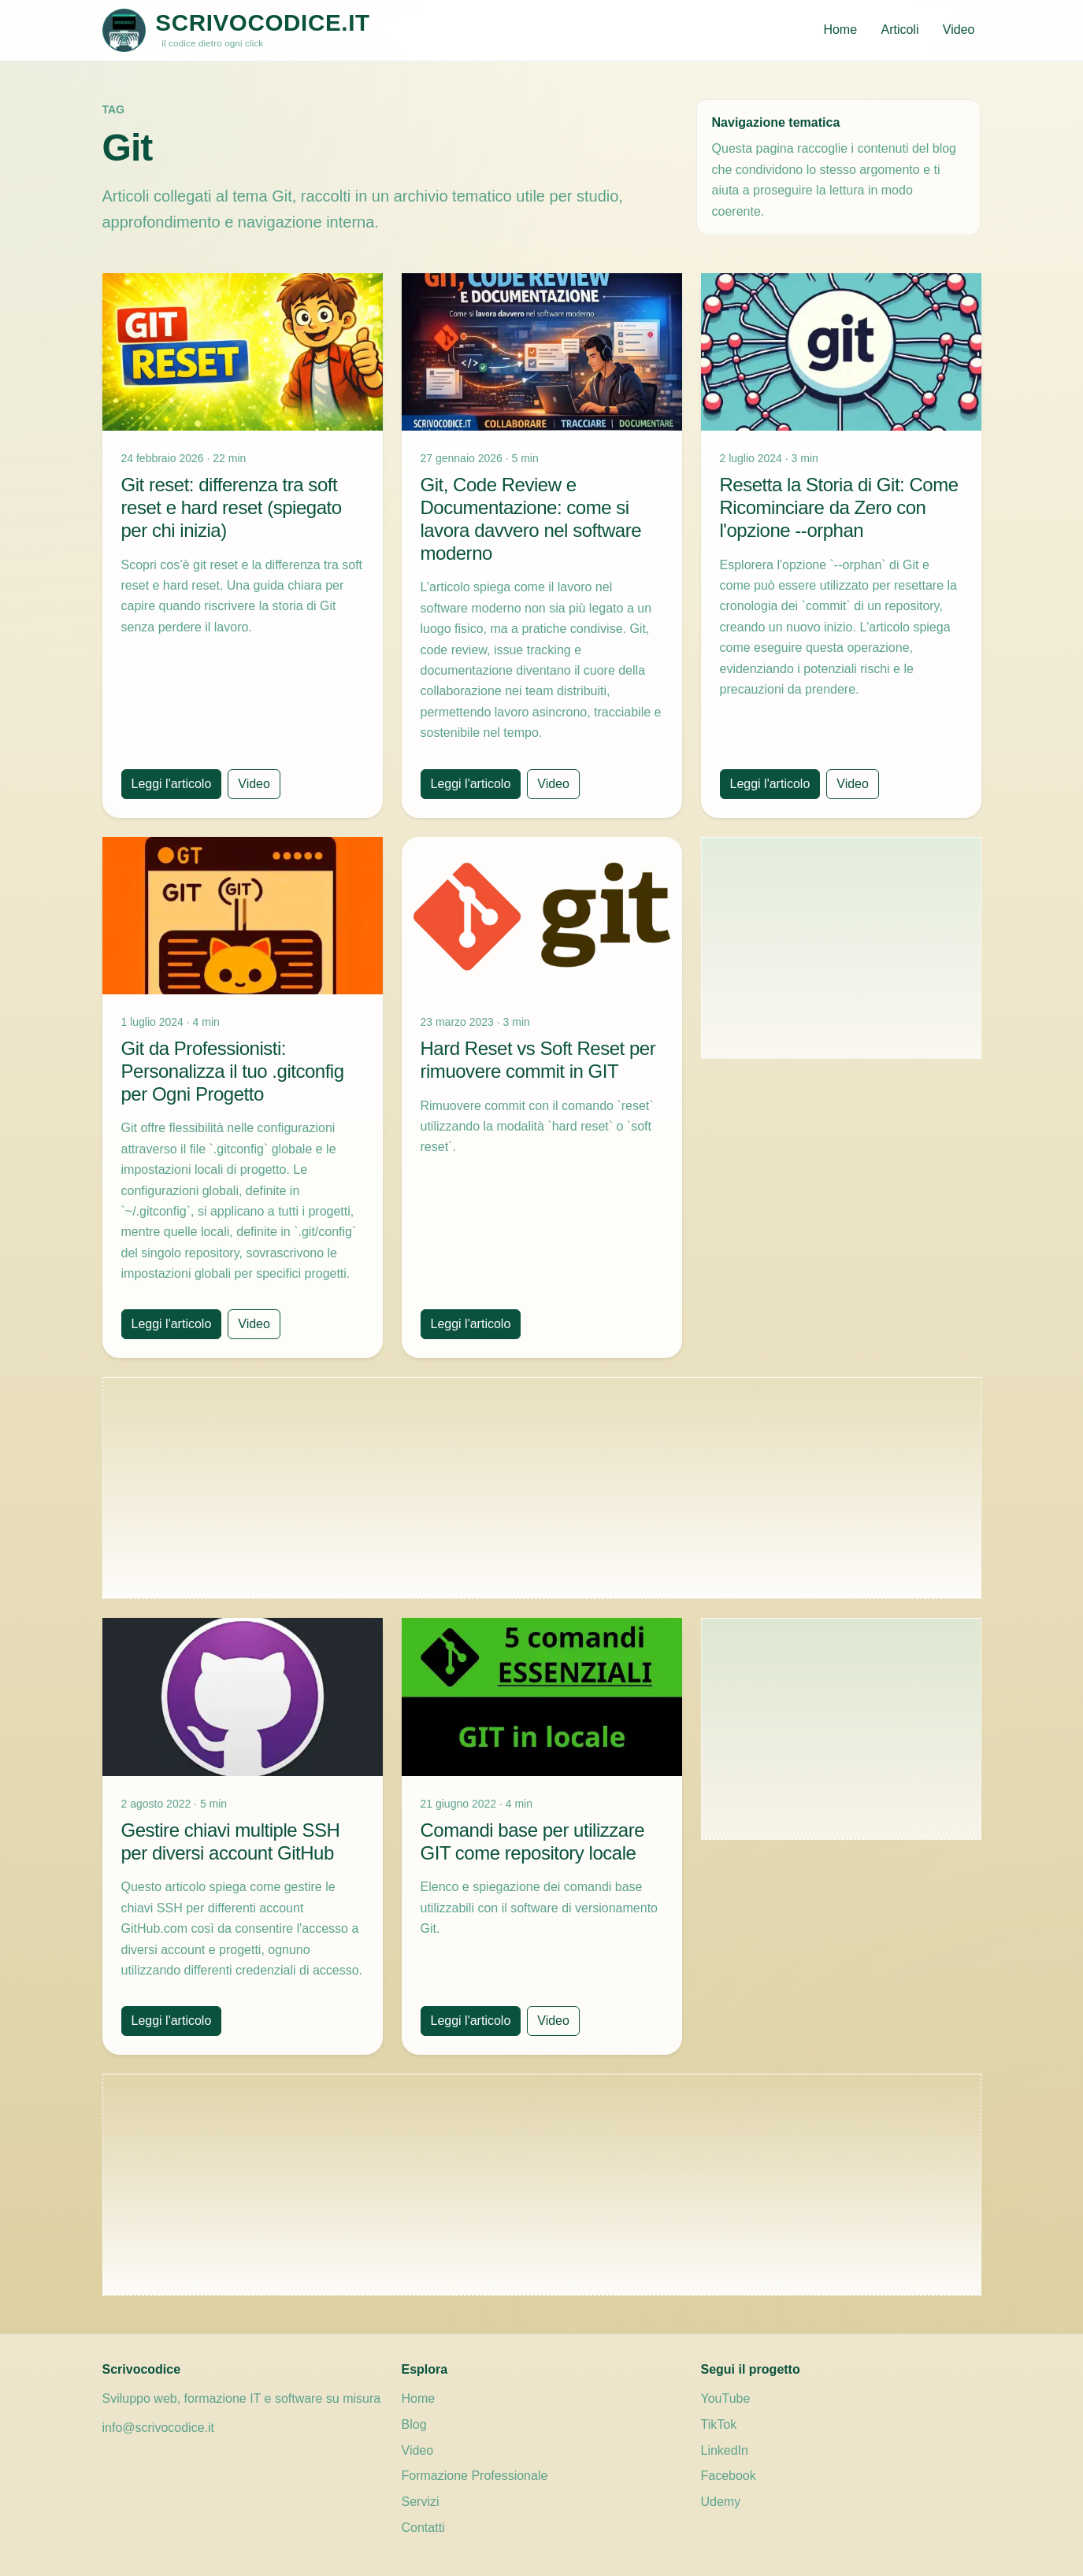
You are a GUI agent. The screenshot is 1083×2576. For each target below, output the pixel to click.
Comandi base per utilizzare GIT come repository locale (533, 1841)
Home (840, 29)
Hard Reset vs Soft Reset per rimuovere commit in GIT (538, 1060)
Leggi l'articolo (172, 783)
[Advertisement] (841, 948)
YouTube (726, 2398)
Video (959, 29)
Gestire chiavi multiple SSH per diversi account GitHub (230, 1841)
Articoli (899, 29)
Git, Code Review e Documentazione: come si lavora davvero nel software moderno (531, 518)
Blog (414, 2424)
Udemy (721, 2501)
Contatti (423, 2527)
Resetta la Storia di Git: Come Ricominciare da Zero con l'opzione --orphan (839, 507)
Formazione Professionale (475, 2475)
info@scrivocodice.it (158, 2427)
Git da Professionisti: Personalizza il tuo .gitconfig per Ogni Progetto (232, 1071)
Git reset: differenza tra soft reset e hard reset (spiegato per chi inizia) (231, 507)
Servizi (421, 2501)
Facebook (728, 2475)
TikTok (719, 2424)
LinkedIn (725, 2450)
